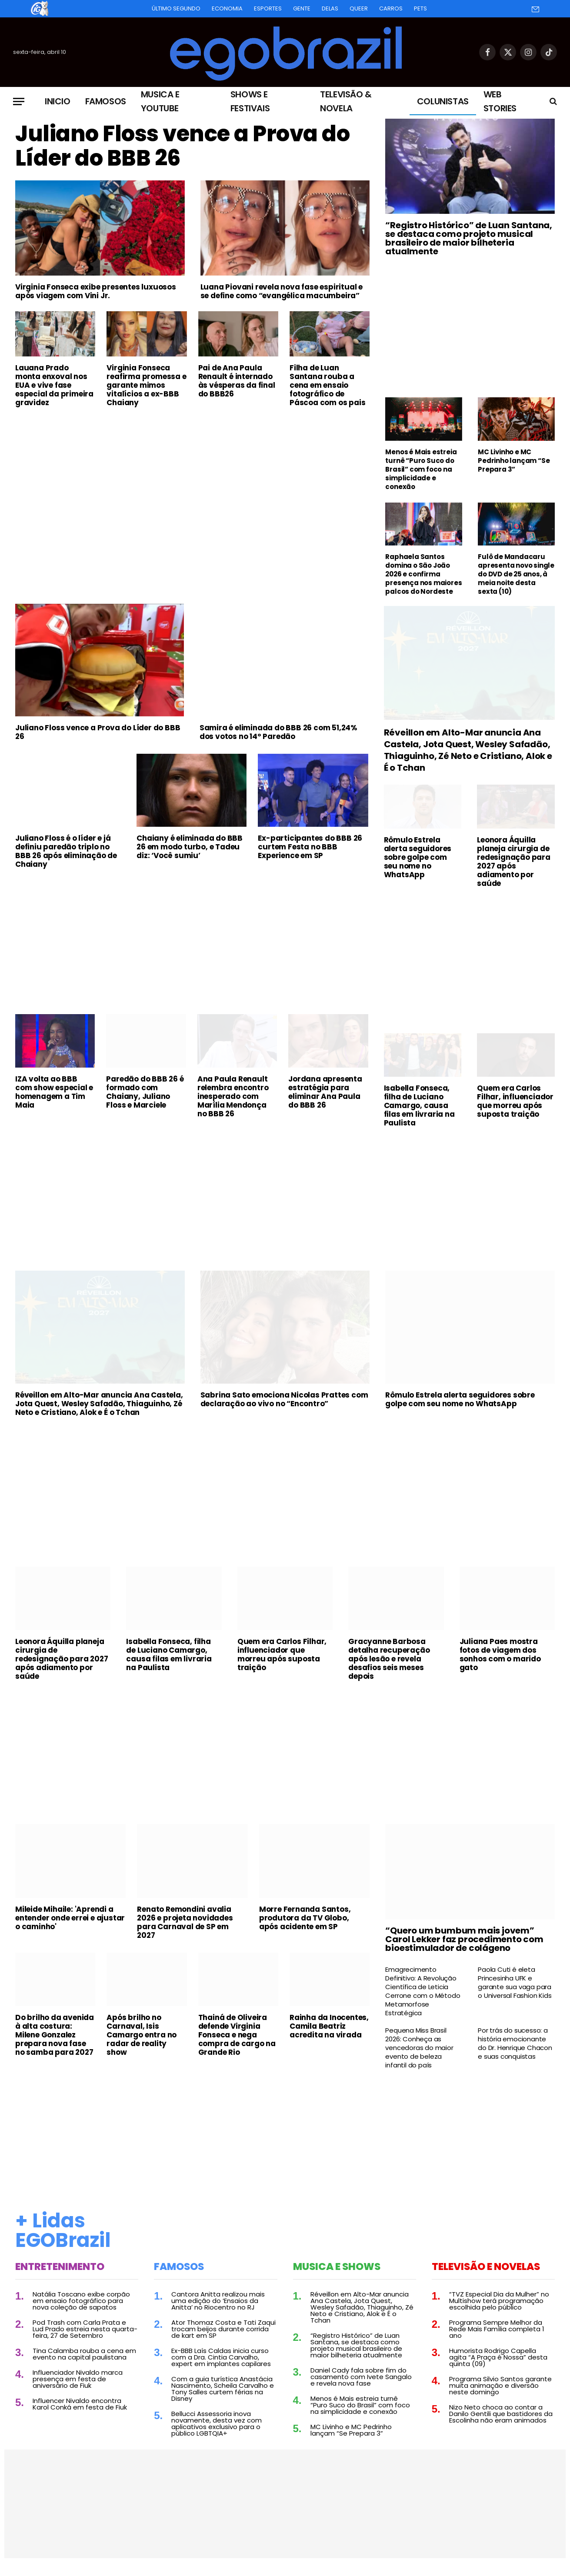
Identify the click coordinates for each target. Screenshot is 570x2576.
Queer (359, 8)
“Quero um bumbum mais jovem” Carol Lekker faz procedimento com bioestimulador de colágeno (464, 1939)
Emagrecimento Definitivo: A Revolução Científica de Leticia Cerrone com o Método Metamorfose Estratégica (422, 1991)
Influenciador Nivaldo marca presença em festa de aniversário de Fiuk (78, 2379)
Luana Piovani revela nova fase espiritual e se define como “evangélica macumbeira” (281, 291)
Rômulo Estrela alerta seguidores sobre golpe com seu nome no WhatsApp (418, 857)
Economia (227, 8)
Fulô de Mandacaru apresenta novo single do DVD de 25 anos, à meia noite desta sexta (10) (516, 574)
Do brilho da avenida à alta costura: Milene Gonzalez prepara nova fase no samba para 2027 (54, 2035)
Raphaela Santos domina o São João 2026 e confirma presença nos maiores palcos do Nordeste (423, 574)
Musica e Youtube (160, 101)
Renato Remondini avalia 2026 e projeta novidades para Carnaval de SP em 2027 (185, 1922)
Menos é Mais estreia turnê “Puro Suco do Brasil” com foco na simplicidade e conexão (421, 469)
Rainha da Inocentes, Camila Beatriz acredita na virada (329, 2026)
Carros (391, 8)
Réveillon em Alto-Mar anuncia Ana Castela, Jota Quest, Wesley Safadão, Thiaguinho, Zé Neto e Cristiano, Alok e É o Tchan (468, 750)
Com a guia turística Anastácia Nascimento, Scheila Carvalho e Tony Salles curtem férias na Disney (222, 2389)
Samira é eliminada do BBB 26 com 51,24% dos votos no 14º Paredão (278, 732)
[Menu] (18, 101)
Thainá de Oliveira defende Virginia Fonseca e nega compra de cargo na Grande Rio (237, 2035)
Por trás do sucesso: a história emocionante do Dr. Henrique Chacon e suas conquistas (515, 2043)
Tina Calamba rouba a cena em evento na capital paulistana (84, 2353)
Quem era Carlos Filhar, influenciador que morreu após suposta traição (515, 1101)
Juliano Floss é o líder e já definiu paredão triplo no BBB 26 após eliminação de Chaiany (66, 851)
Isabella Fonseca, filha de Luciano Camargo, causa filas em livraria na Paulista (419, 1105)
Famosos (105, 101)
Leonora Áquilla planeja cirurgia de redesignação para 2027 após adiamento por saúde (513, 861)
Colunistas (443, 101)
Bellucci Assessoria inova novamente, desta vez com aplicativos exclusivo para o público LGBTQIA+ (216, 2423)
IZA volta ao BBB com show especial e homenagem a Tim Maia (54, 1092)
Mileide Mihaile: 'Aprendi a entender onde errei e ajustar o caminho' (70, 1918)
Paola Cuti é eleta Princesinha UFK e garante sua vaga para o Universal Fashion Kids (514, 1982)
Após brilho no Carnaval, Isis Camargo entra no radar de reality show (142, 2035)
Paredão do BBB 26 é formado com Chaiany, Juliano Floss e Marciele (144, 1092)
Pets (420, 8)
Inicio (57, 101)
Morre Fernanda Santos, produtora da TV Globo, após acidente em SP (305, 1918)
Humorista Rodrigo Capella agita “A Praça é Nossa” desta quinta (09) (498, 2357)
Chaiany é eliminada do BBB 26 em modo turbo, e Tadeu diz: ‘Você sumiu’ (190, 847)
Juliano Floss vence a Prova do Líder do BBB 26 (182, 146)
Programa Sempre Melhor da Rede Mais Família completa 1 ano (496, 2329)
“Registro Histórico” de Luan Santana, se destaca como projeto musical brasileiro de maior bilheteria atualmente (468, 238)
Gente (301, 8)
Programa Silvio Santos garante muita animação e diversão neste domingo (500, 2385)
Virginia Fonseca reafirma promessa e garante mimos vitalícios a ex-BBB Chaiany (146, 385)
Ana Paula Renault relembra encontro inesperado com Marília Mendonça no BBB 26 (233, 1096)
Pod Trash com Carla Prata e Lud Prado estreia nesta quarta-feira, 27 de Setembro (85, 2329)
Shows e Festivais (250, 101)
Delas (330, 8)
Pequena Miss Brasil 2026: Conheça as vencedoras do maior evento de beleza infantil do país (419, 2048)
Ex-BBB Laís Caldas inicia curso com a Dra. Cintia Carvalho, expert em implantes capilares (221, 2357)
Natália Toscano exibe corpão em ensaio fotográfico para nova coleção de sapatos (81, 2300)
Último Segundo (176, 8)
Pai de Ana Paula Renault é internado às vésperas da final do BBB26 (236, 380)
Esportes (268, 8)
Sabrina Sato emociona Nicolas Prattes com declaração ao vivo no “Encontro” (284, 1399)
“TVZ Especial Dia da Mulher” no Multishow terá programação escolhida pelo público (499, 2300)
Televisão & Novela (346, 101)
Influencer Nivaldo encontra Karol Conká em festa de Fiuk (80, 2403)
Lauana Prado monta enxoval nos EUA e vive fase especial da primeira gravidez (54, 385)
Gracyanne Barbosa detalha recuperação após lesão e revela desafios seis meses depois (389, 1659)
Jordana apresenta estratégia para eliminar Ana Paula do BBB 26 (325, 1092)
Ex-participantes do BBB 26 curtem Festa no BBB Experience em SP (310, 847)
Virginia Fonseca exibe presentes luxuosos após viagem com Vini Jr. (95, 291)
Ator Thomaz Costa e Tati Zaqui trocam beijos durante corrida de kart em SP (223, 2329)
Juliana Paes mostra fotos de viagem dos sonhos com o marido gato (500, 1654)
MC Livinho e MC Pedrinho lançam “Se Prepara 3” (514, 461)
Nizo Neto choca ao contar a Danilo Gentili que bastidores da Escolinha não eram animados (501, 2413)
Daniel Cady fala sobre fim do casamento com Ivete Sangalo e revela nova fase (361, 2376)
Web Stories (500, 101)
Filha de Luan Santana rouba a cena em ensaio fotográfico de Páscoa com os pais (327, 385)
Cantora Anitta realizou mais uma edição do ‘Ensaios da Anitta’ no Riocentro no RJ (218, 2300)
